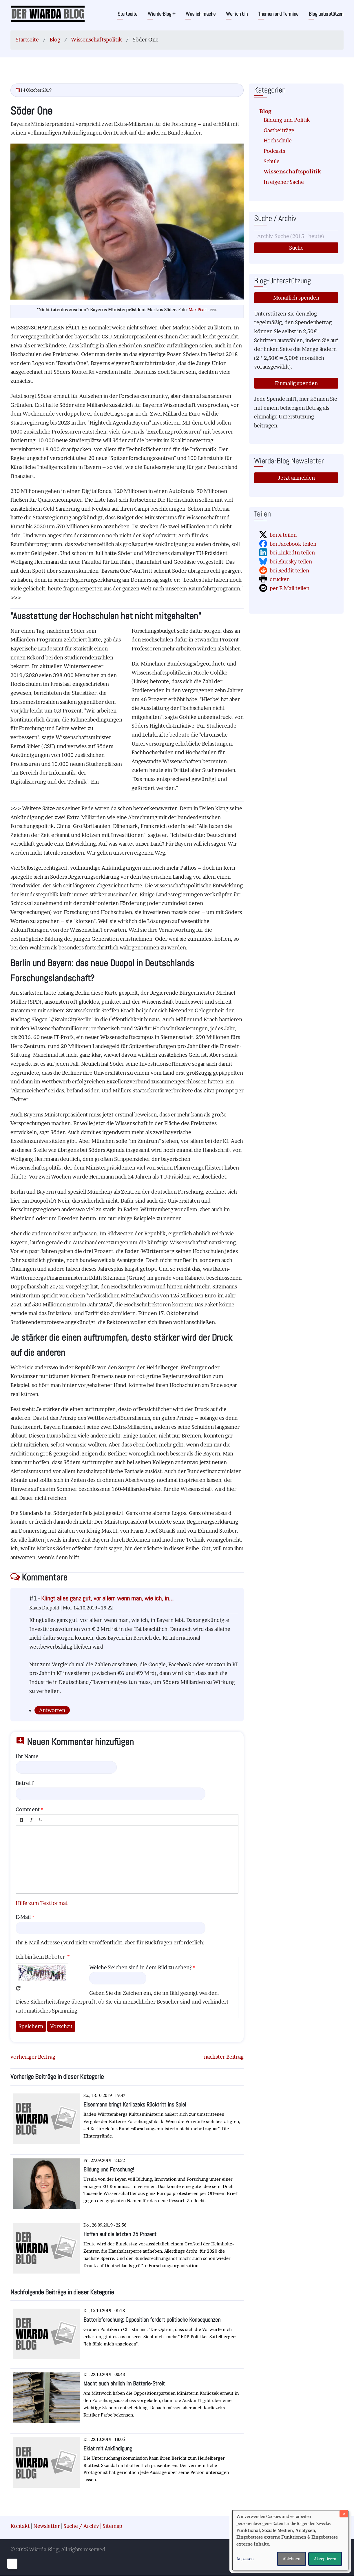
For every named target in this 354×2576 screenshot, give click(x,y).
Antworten (52, 1710)
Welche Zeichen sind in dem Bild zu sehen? (140, 1967)
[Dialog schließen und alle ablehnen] (344, 2513)
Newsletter (46, 2526)
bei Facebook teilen (293, 544)
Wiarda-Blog (161, 13)
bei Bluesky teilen (291, 562)
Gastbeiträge (279, 130)
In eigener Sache (284, 182)
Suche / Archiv (81, 2526)
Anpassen (245, 2558)
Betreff (24, 1783)
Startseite (127, 13)
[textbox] (127, 1860)
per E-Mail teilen (289, 588)
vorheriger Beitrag (32, 2057)
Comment (28, 1809)
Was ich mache (201, 13)
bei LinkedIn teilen (292, 553)
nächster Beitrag (224, 2057)
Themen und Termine (278, 13)
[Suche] (296, 236)
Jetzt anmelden (296, 478)
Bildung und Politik (287, 120)
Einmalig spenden (296, 383)
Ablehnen (291, 2558)
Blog (55, 40)
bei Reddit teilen (289, 571)
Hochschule (278, 140)
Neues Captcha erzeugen (18, 1988)
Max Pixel (198, 309)
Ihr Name (27, 1756)
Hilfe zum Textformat (41, 1903)
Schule (272, 161)
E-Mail (23, 1917)
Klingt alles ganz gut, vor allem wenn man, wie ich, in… (107, 1598)
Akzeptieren (325, 2558)
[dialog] (290, 2540)
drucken (280, 579)
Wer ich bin (237, 13)
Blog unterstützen (326, 13)
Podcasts (274, 151)
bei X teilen (283, 535)
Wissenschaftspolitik (96, 40)
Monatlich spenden (296, 298)
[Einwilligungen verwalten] (12, 2564)
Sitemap (112, 2526)
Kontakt (20, 2526)
